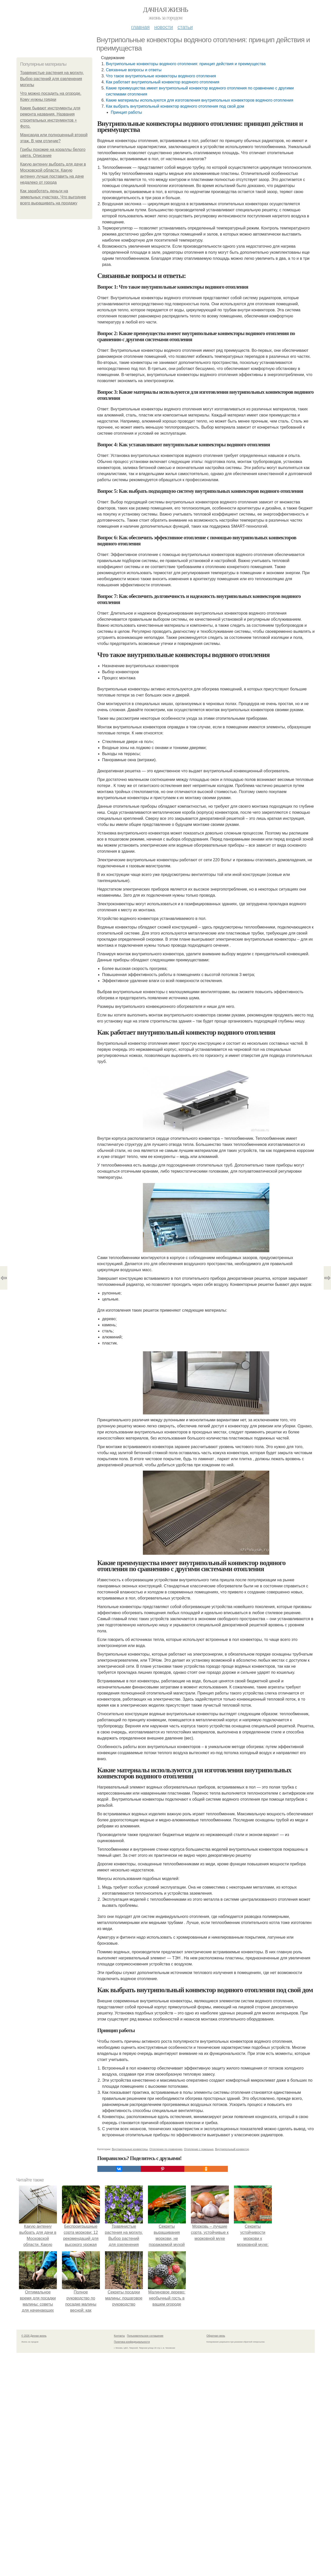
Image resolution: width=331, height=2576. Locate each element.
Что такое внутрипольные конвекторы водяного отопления (161, 76)
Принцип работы (126, 112)
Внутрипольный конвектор (232, 2149)
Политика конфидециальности (132, 2341)
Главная (140, 27)
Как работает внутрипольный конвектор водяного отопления (162, 82)
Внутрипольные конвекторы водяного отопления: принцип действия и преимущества (186, 64)
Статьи (185, 27)
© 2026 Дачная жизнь (34, 2335)
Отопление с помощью (198, 2149)
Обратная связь (216, 2335)
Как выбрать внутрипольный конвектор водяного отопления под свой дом (175, 106)
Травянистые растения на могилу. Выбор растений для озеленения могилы (52, 79)
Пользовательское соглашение (145, 2335)
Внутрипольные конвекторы (130, 2149)
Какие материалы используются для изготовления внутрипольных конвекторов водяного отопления (199, 100)
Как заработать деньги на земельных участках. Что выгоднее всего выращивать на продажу (53, 197)
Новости (163, 27)
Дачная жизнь (165, 9)
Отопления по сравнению (166, 2149)
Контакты (119, 2335)
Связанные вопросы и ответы (134, 70)
